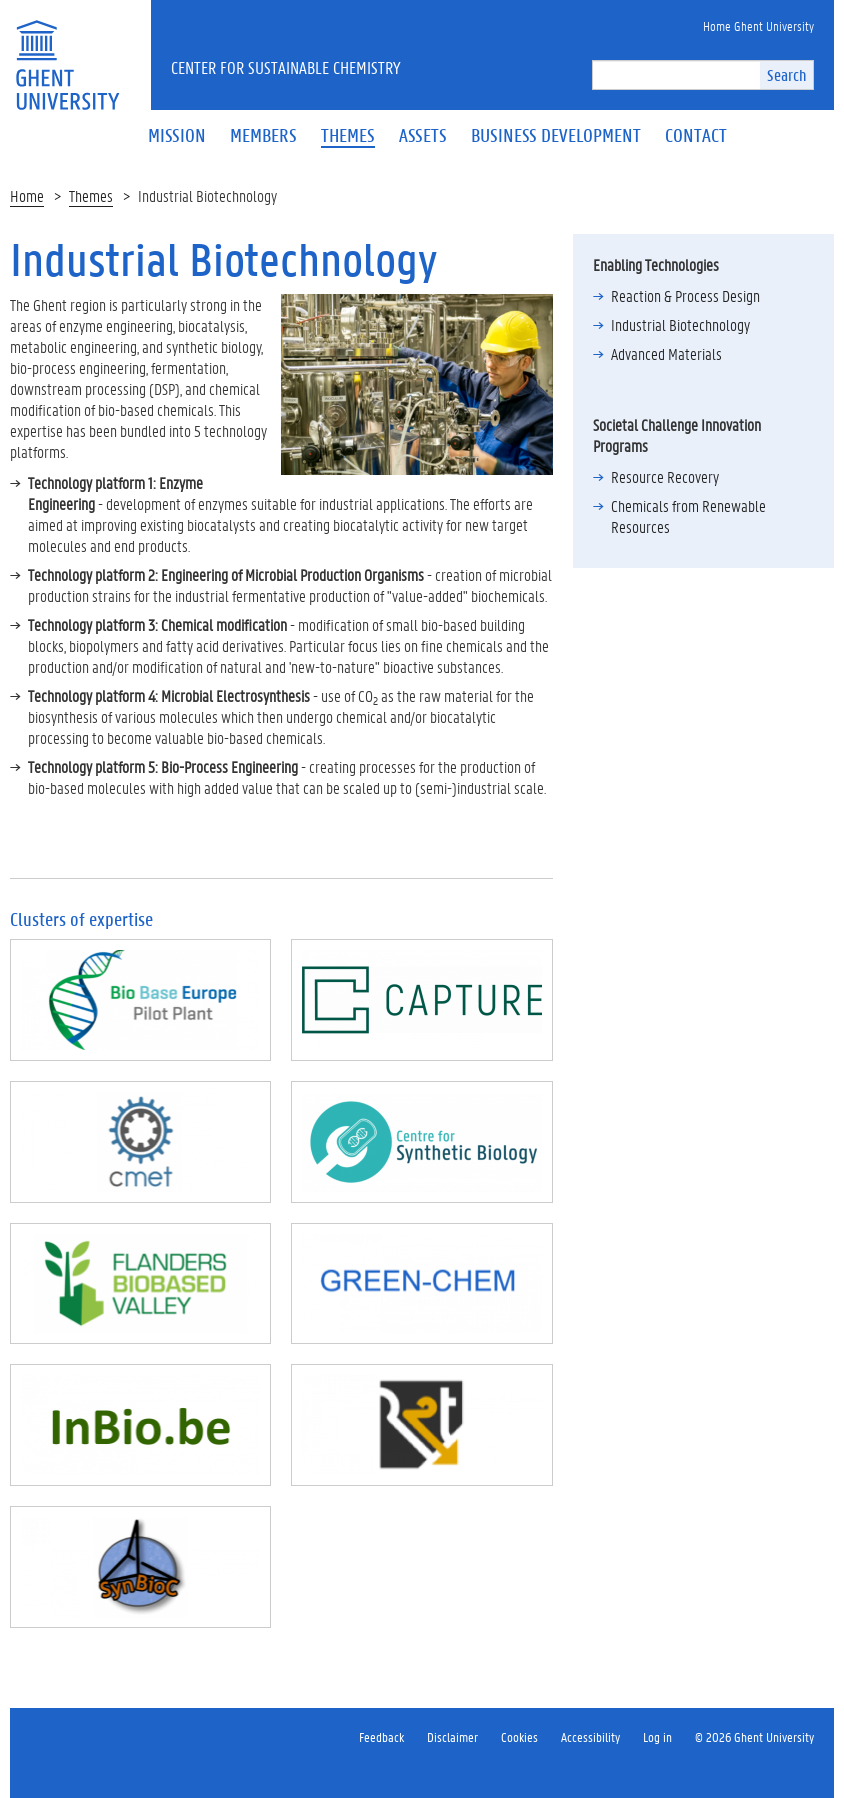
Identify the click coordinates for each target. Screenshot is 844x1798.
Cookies (519, 1736)
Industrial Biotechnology (680, 324)
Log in (657, 1736)
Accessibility (590, 1736)
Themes (91, 195)
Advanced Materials (666, 353)
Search (786, 74)
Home (27, 195)
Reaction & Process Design (685, 295)
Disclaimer (452, 1736)
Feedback (381, 1736)
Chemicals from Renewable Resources (688, 516)
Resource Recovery (665, 476)
